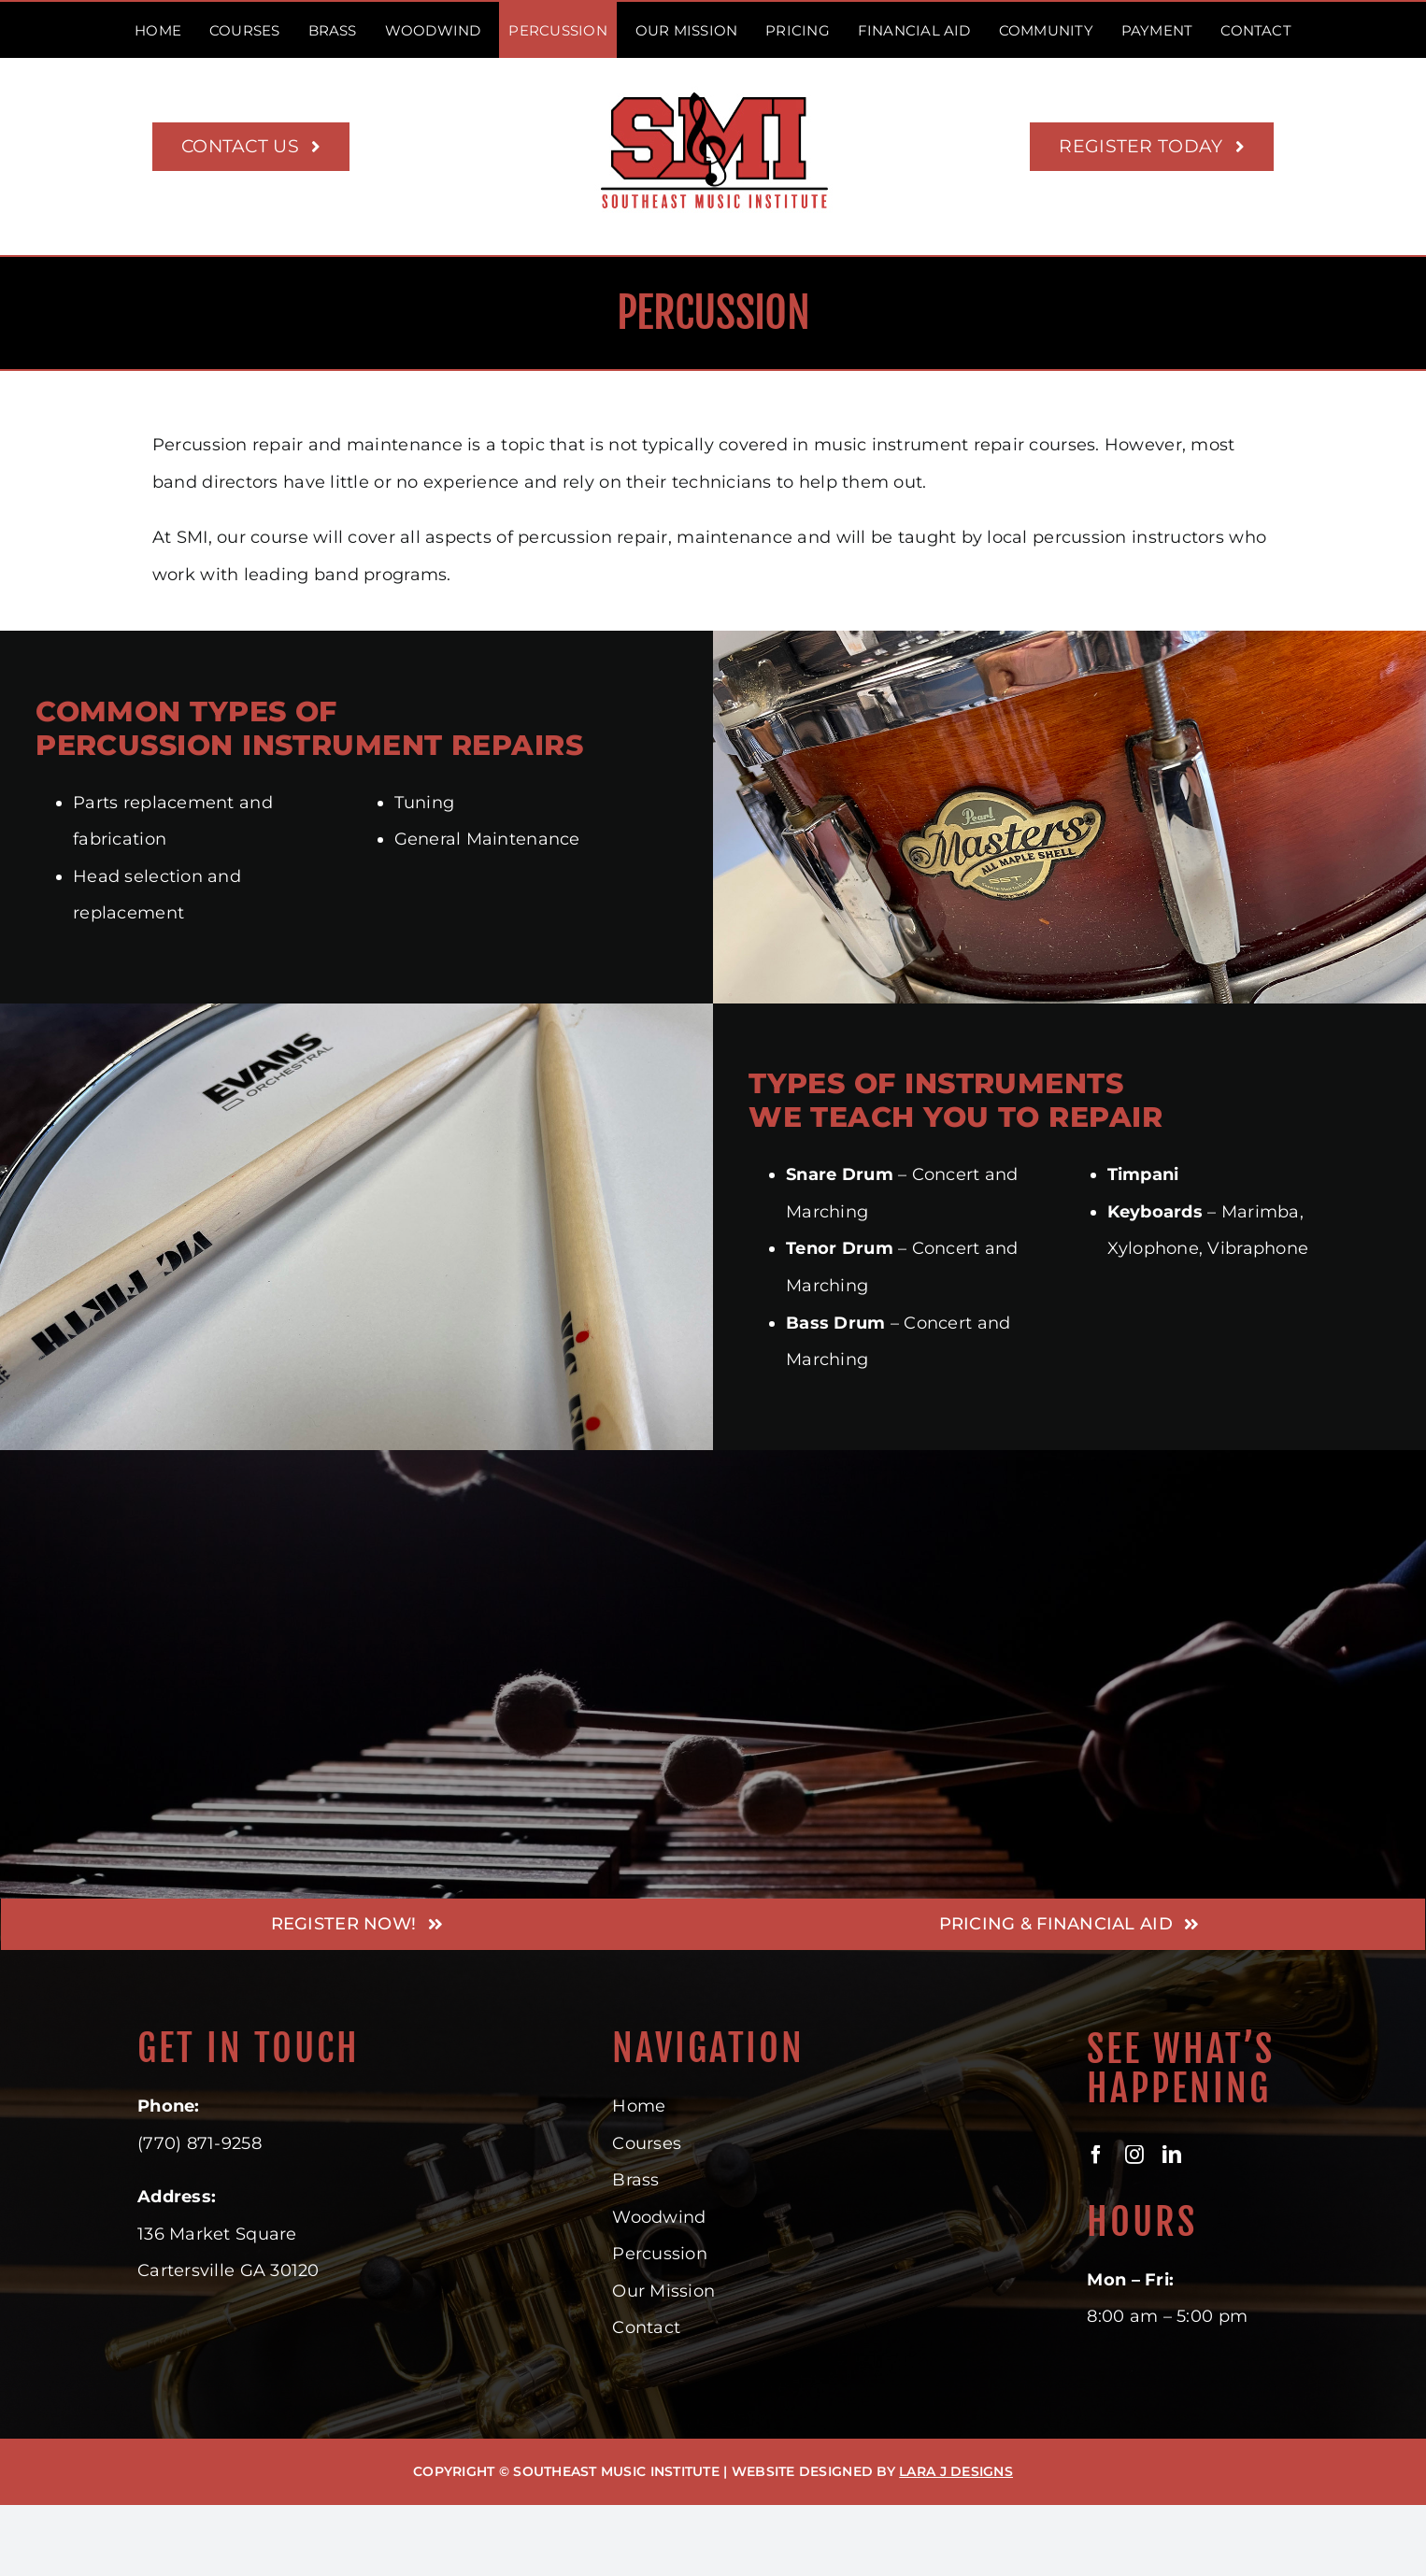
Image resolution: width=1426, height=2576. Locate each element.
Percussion (659, 2253)
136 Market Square (217, 2234)
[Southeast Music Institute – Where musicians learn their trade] (713, 94)
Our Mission (663, 2291)
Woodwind (659, 2217)
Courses (646, 2143)
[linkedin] (1171, 2154)
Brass (635, 2180)
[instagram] (1134, 2154)
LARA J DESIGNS (956, 2471)
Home (638, 2106)
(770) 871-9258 (199, 2143)
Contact (646, 2327)
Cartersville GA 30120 (228, 2270)
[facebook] (1096, 2154)
